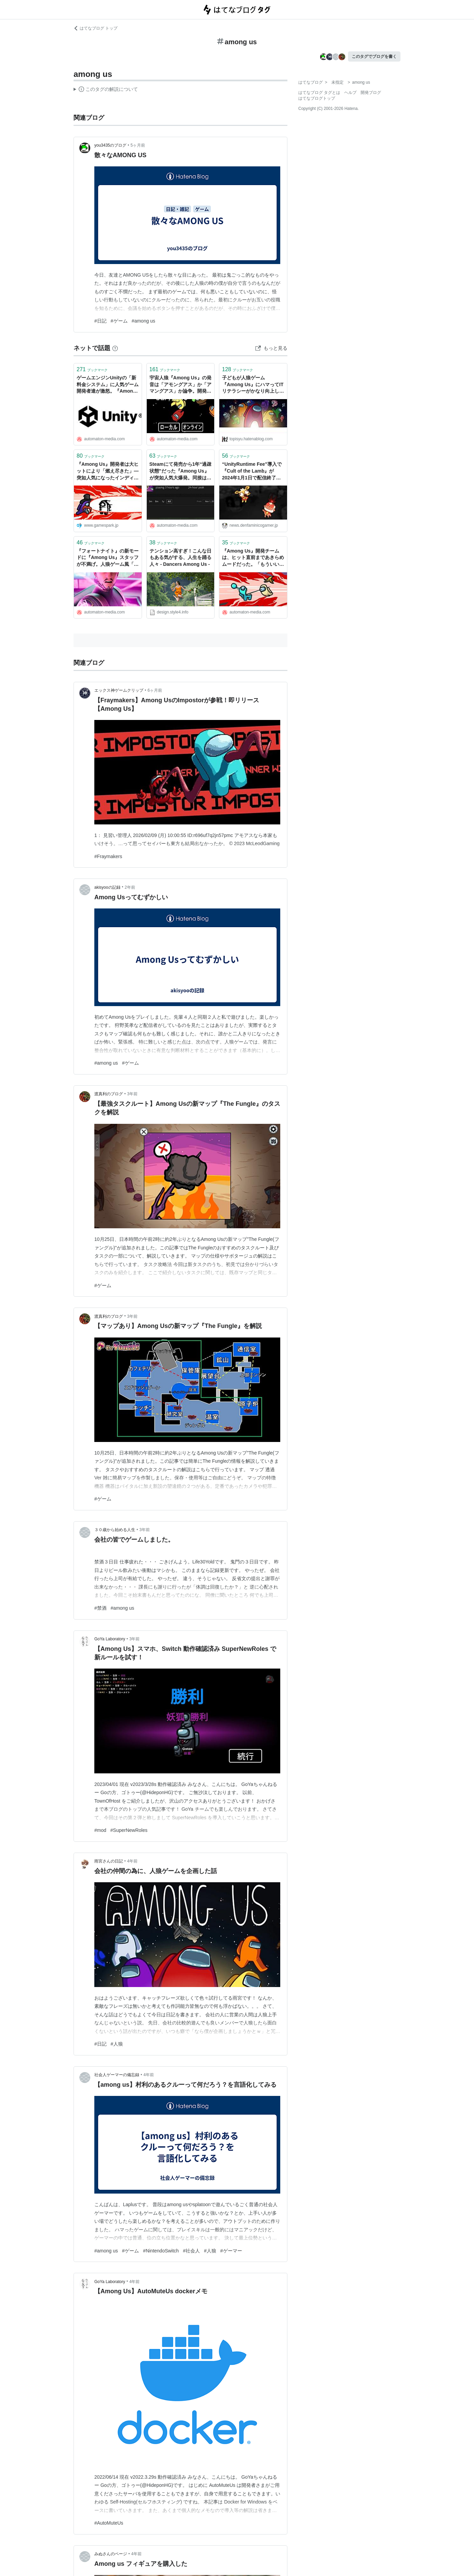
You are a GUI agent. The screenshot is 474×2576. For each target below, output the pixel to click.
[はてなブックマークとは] (115, 348)
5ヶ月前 (137, 145)
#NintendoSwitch (161, 2250)
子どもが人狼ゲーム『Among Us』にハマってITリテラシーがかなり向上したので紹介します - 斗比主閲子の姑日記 (253, 385)
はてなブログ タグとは (319, 92)
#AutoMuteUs (108, 2523)
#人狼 (117, 2044)
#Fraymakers (108, 856)
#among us (143, 321)
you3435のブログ (110, 145)
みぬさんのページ (110, 2554)
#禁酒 (100, 1608)
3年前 (132, 1094)
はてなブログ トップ (95, 28)
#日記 (100, 321)
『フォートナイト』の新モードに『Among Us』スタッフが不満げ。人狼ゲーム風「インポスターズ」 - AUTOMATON (108, 558)
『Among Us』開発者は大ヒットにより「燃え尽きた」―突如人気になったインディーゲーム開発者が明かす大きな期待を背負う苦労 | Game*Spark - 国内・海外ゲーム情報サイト (108, 471)
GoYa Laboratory (109, 1639)
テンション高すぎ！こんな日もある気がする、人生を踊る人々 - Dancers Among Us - (180, 557)
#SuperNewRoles (128, 1830)
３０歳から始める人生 (114, 1529)
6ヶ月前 (154, 690)
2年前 (130, 887)
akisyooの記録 (107, 887)
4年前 (132, 1861)
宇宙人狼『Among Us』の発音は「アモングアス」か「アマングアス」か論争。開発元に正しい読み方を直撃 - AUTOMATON (180, 385)
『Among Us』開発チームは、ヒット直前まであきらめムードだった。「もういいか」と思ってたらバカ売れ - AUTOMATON (253, 558)
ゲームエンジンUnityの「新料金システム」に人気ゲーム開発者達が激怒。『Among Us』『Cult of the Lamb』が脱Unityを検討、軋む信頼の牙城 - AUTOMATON (108, 385)
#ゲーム (119, 321)
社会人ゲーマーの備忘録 (116, 2074)
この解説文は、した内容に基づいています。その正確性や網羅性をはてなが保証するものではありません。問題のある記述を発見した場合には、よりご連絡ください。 (106, 90)
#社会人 (191, 2250)
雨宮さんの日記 (108, 1861)
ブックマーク (92, 369)
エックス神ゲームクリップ (118, 690)
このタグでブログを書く (374, 56)
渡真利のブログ (108, 1094)
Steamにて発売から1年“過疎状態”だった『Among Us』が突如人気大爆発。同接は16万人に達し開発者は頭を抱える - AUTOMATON (180, 471)
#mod (100, 1830)
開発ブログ (371, 92)
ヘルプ (350, 92)
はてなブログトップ (316, 98)
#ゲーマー (231, 2250)
